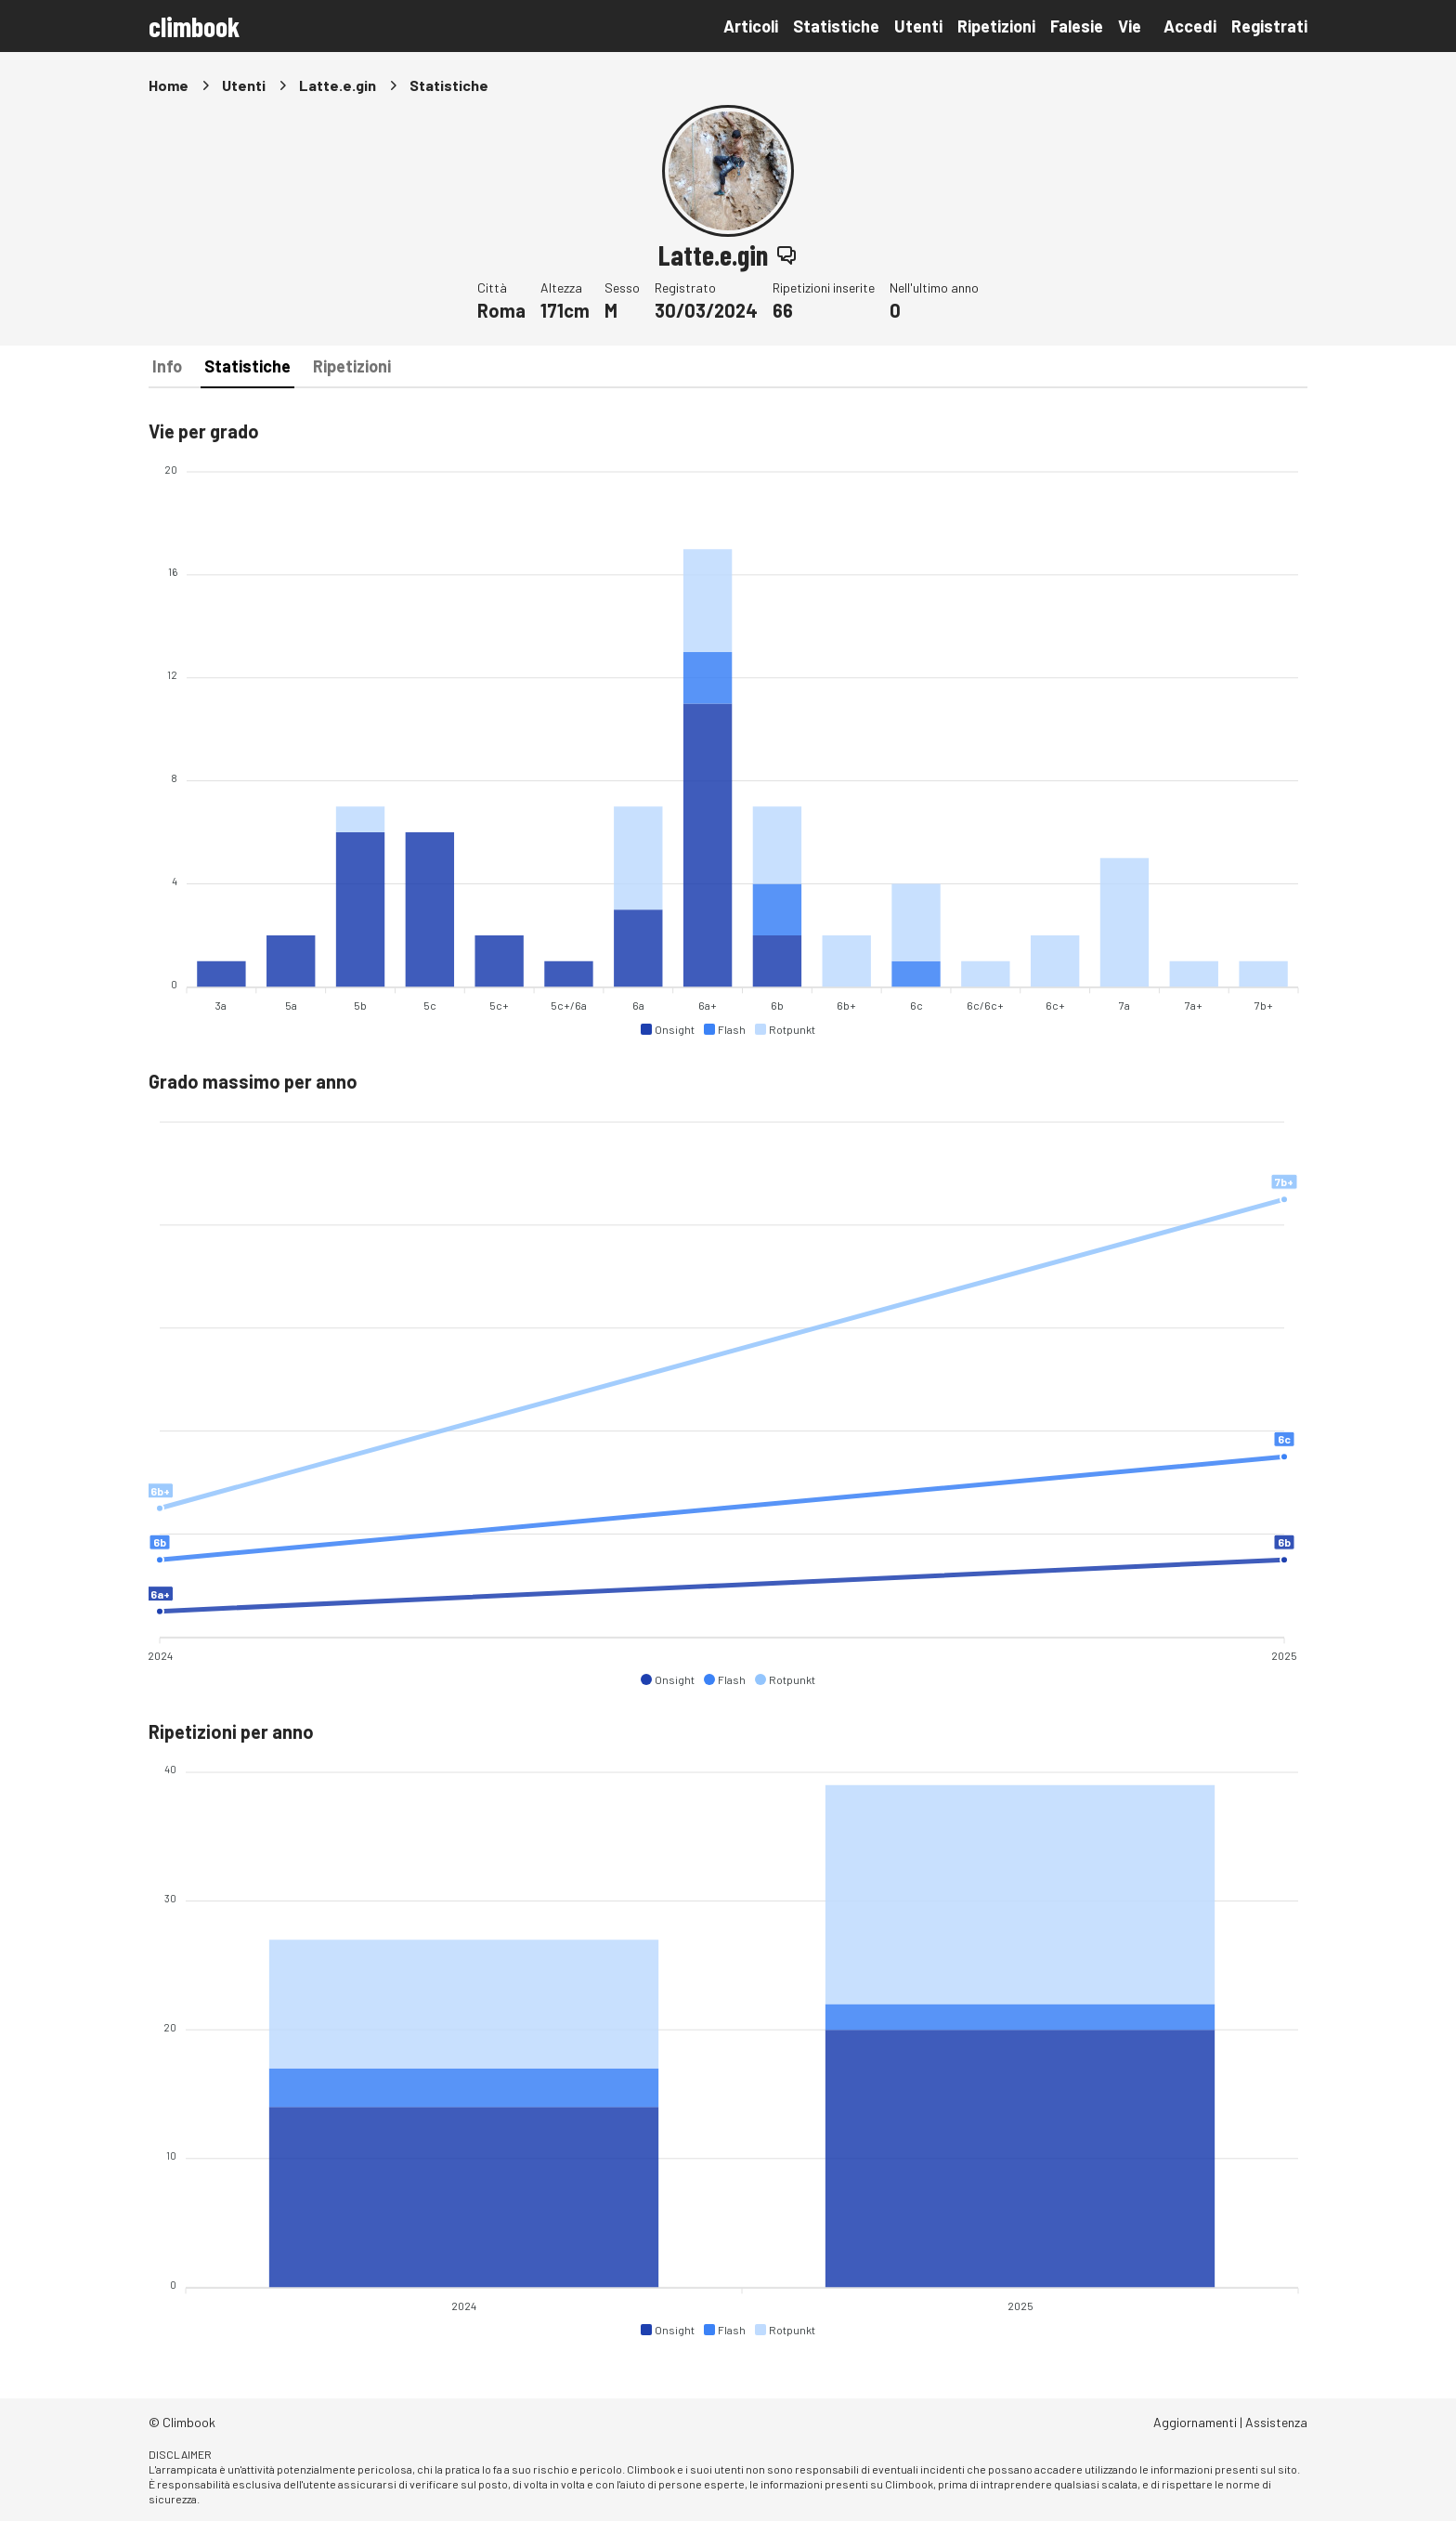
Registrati (1269, 26)
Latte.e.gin (337, 85)
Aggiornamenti (1195, 2422)
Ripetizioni (996, 26)
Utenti (918, 26)
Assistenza (1276, 2422)
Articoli (750, 26)
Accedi (1190, 26)
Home (168, 85)
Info (167, 366)
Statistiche (836, 26)
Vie (1129, 26)
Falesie (1076, 26)
